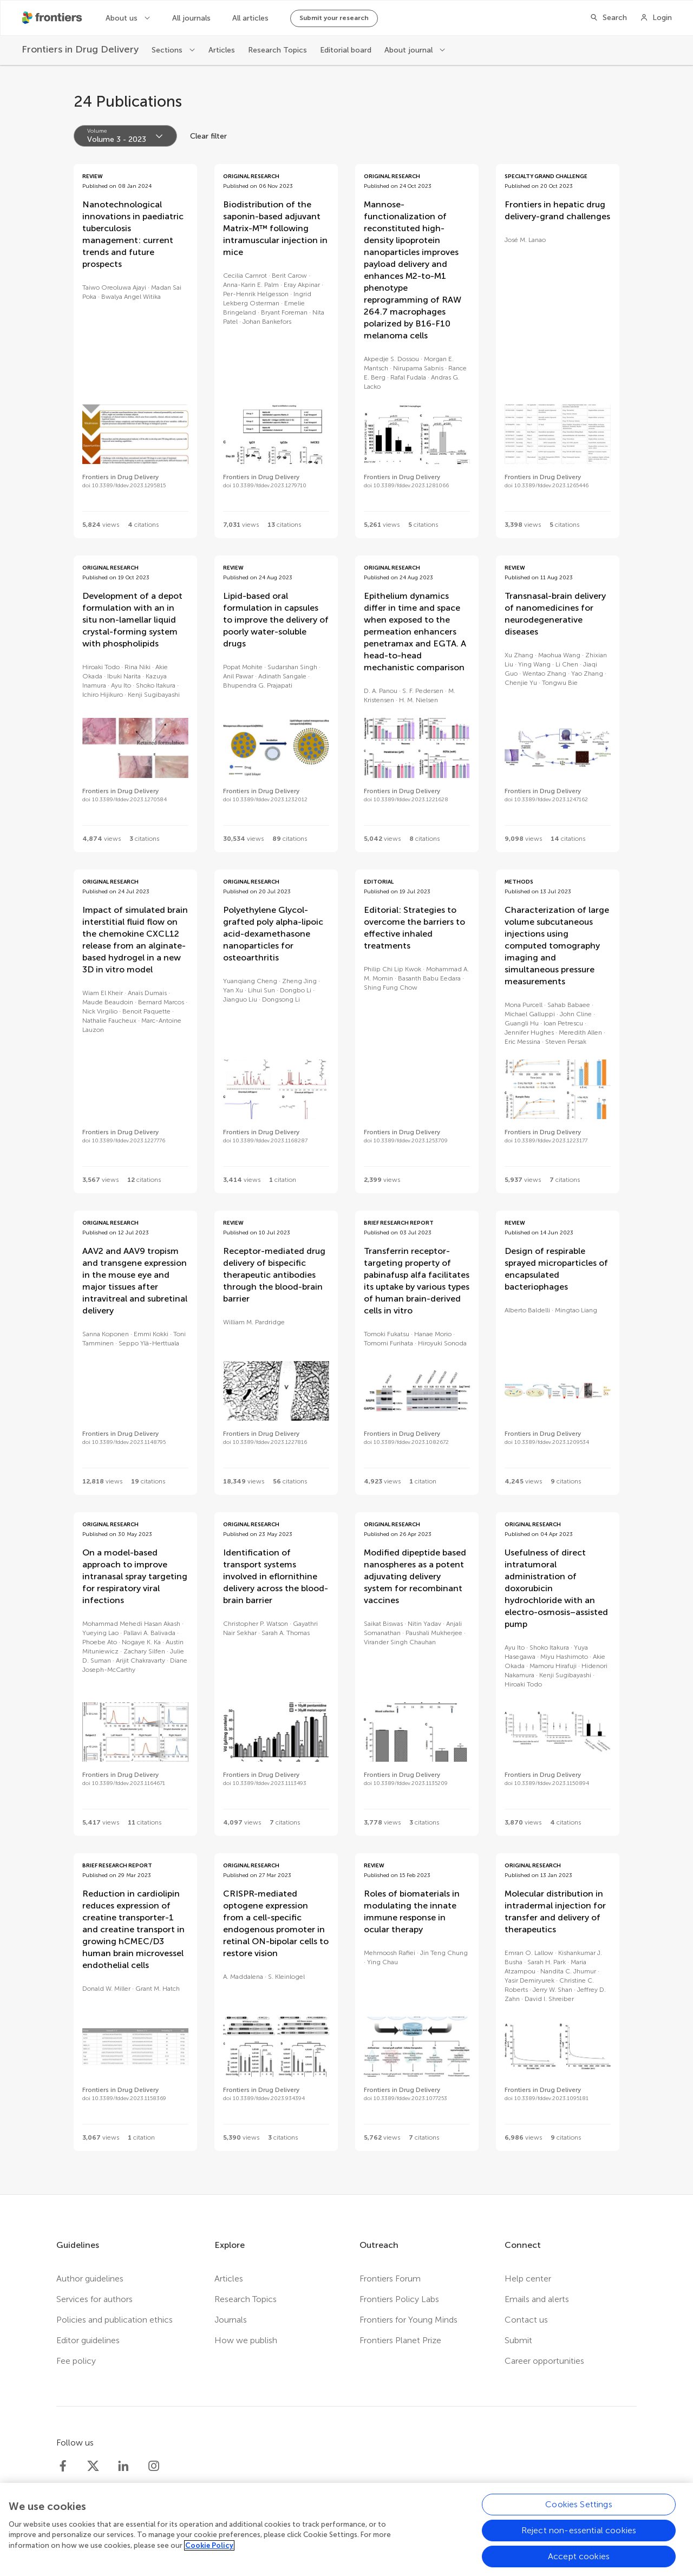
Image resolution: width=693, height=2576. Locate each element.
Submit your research (334, 18)
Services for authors (94, 2299)
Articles (221, 50)
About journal (409, 50)
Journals (230, 2320)
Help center (528, 2278)
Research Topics (277, 50)
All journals (191, 18)
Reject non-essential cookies (578, 2537)
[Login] (656, 17)
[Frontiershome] (53, 17)
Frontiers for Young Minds (408, 2320)
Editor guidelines (88, 2340)
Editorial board (345, 50)
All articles (250, 18)
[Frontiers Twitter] (93, 2466)
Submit (518, 2340)
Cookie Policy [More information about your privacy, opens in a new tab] (209, 2552)
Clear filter (208, 136)
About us (123, 18)
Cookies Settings (578, 2511)
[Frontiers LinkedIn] (123, 2466)
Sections (168, 50)
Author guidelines (89, 2278)
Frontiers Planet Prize (400, 2340)
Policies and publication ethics (114, 2320)
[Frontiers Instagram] (153, 2466)
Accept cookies (579, 2563)
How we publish (245, 2340)
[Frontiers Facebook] (62, 2466)
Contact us (526, 2320)
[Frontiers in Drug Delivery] (80, 49)
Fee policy (76, 2361)
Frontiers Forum (390, 2278)
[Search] (608, 17)
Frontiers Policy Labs (399, 2299)
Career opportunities (544, 2361)
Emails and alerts (537, 2299)
